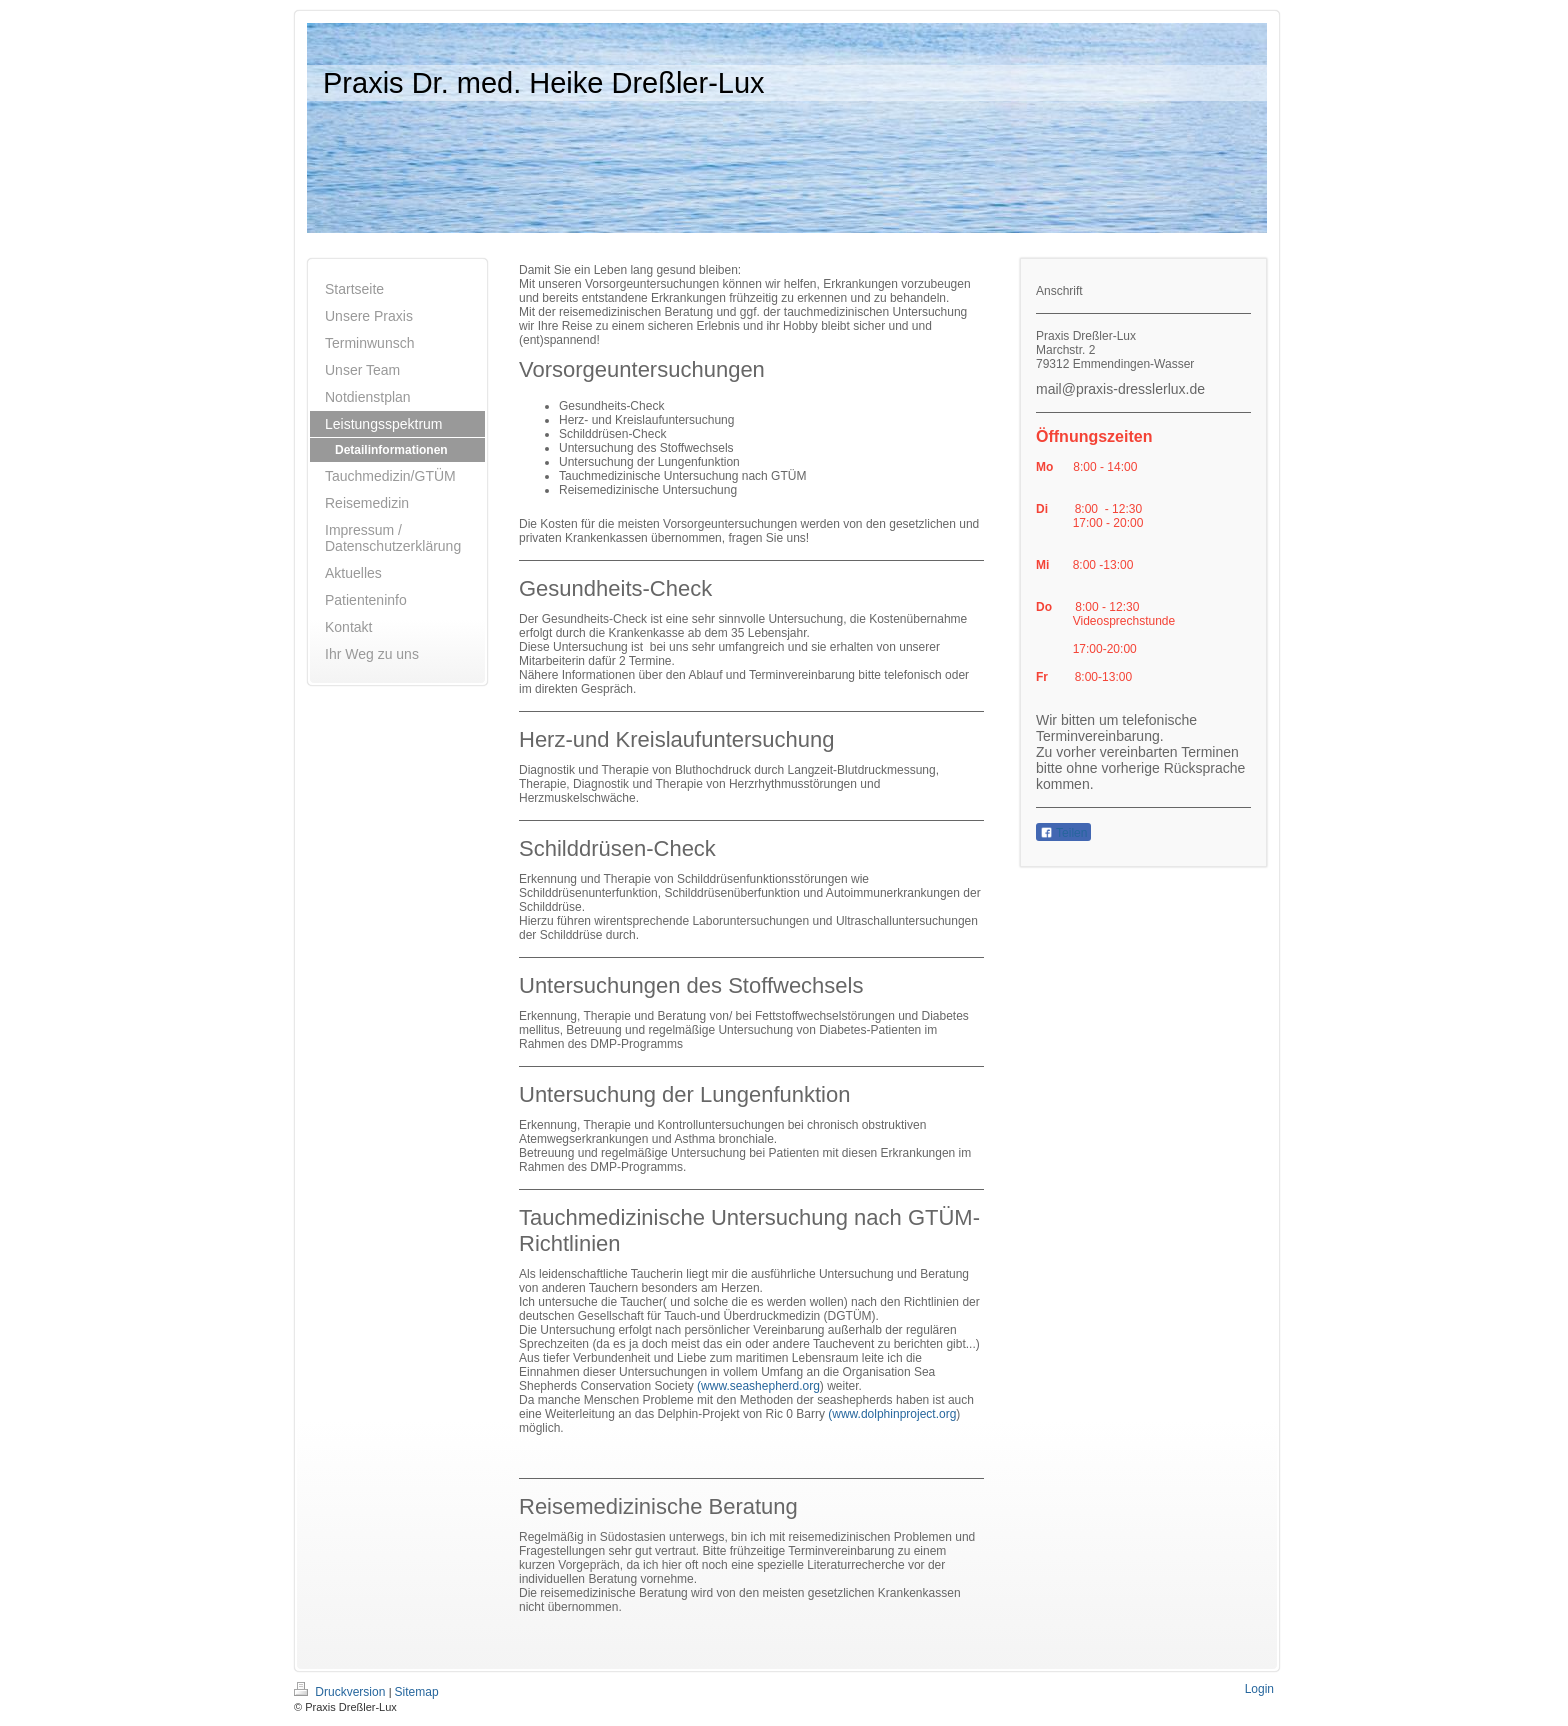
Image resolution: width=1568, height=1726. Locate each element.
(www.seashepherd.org (758, 1386)
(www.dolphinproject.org (892, 1414)
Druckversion (341, 1692)
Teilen (1063, 833)
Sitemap (417, 1692)
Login (1259, 1689)
